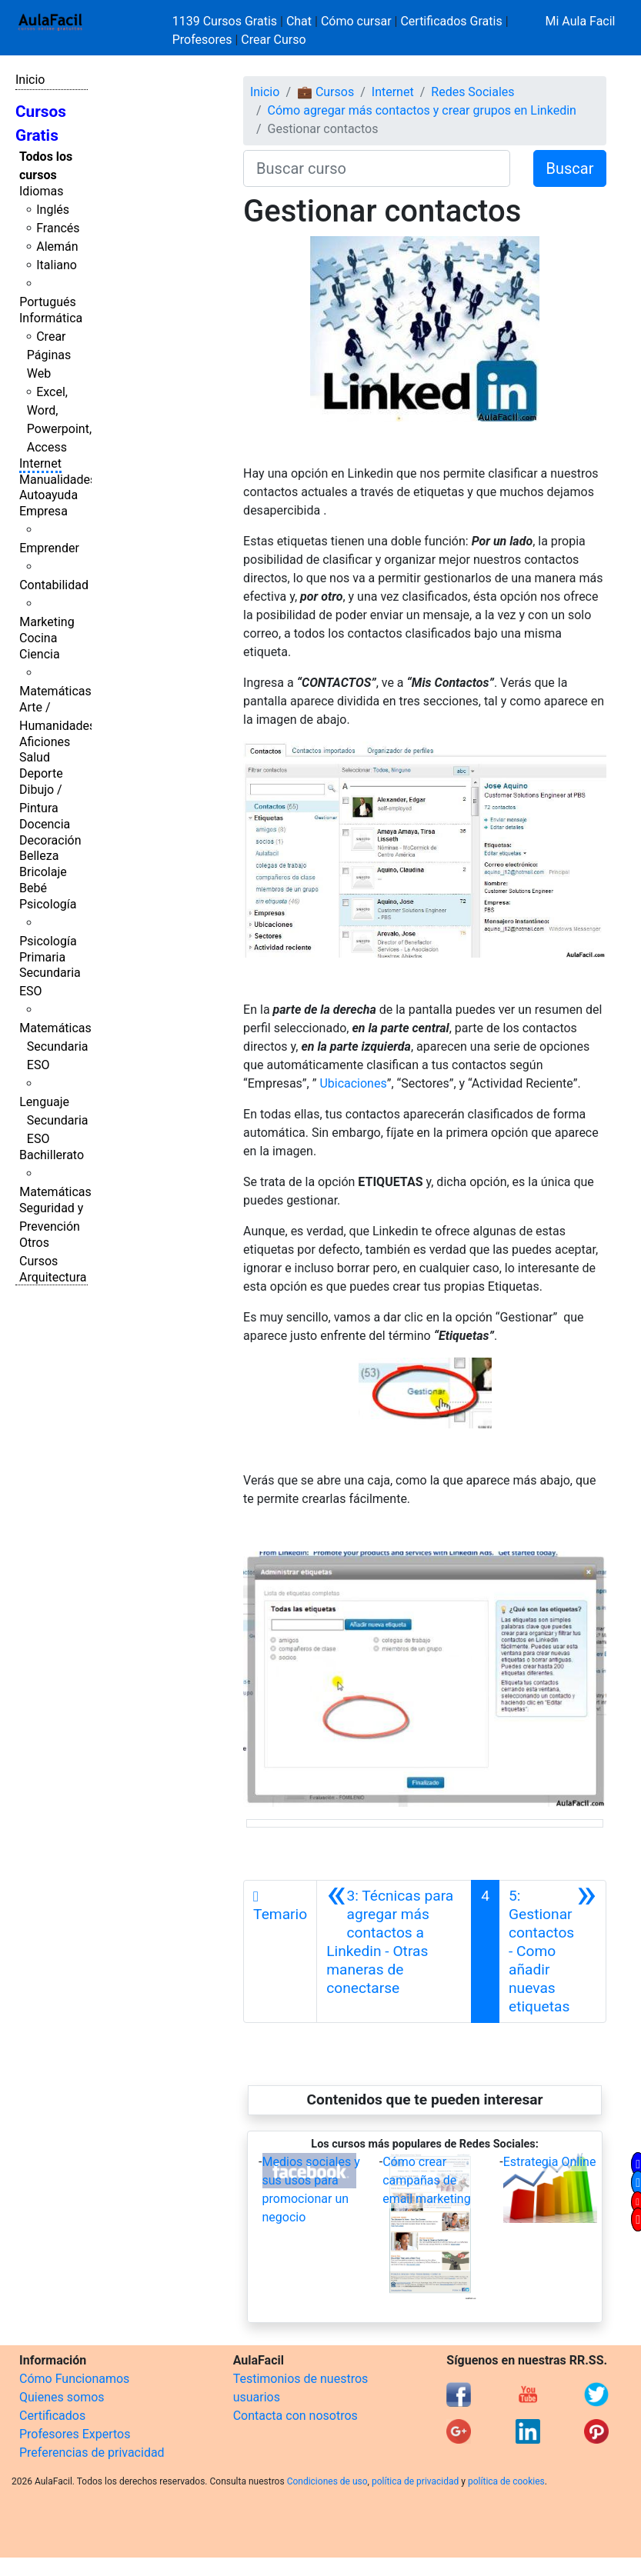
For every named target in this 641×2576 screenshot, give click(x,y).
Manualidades (57, 479)
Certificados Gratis (451, 21)
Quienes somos (62, 2397)
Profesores (202, 39)
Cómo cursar (356, 21)
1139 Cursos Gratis (226, 21)
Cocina (38, 638)
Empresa (43, 511)
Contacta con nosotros (295, 2415)
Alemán (57, 246)
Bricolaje (43, 872)
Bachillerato (51, 1155)
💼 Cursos (325, 92)
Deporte (41, 773)
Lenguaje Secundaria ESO (53, 1120)
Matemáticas (55, 691)
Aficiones (44, 742)
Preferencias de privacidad (92, 2452)
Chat (299, 21)
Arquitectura (52, 1277)
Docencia (44, 824)
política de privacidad (415, 2481)
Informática (50, 318)
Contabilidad (53, 585)
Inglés (52, 209)
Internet (40, 463)
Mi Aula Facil (580, 21)
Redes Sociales (472, 92)
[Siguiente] (552, 1951)
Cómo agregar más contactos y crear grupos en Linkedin (422, 110)
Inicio (30, 79)
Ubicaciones (352, 1083)
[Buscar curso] (376, 168)
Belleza (38, 855)
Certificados (52, 2415)
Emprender (49, 548)
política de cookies (506, 2481)
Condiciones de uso (327, 2481)
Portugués (47, 302)
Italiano (56, 265)
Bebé (33, 888)
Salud (34, 757)
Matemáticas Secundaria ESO (55, 1046)
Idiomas (41, 191)
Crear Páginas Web (49, 355)
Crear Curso (273, 39)
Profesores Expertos (74, 2434)
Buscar (570, 168)
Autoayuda (48, 495)
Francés (57, 228)
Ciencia (39, 654)
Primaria (42, 957)
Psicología (47, 904)
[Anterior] (394, 1951)
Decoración (50, 840)
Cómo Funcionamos (74, 2378)
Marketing (46, 622)
